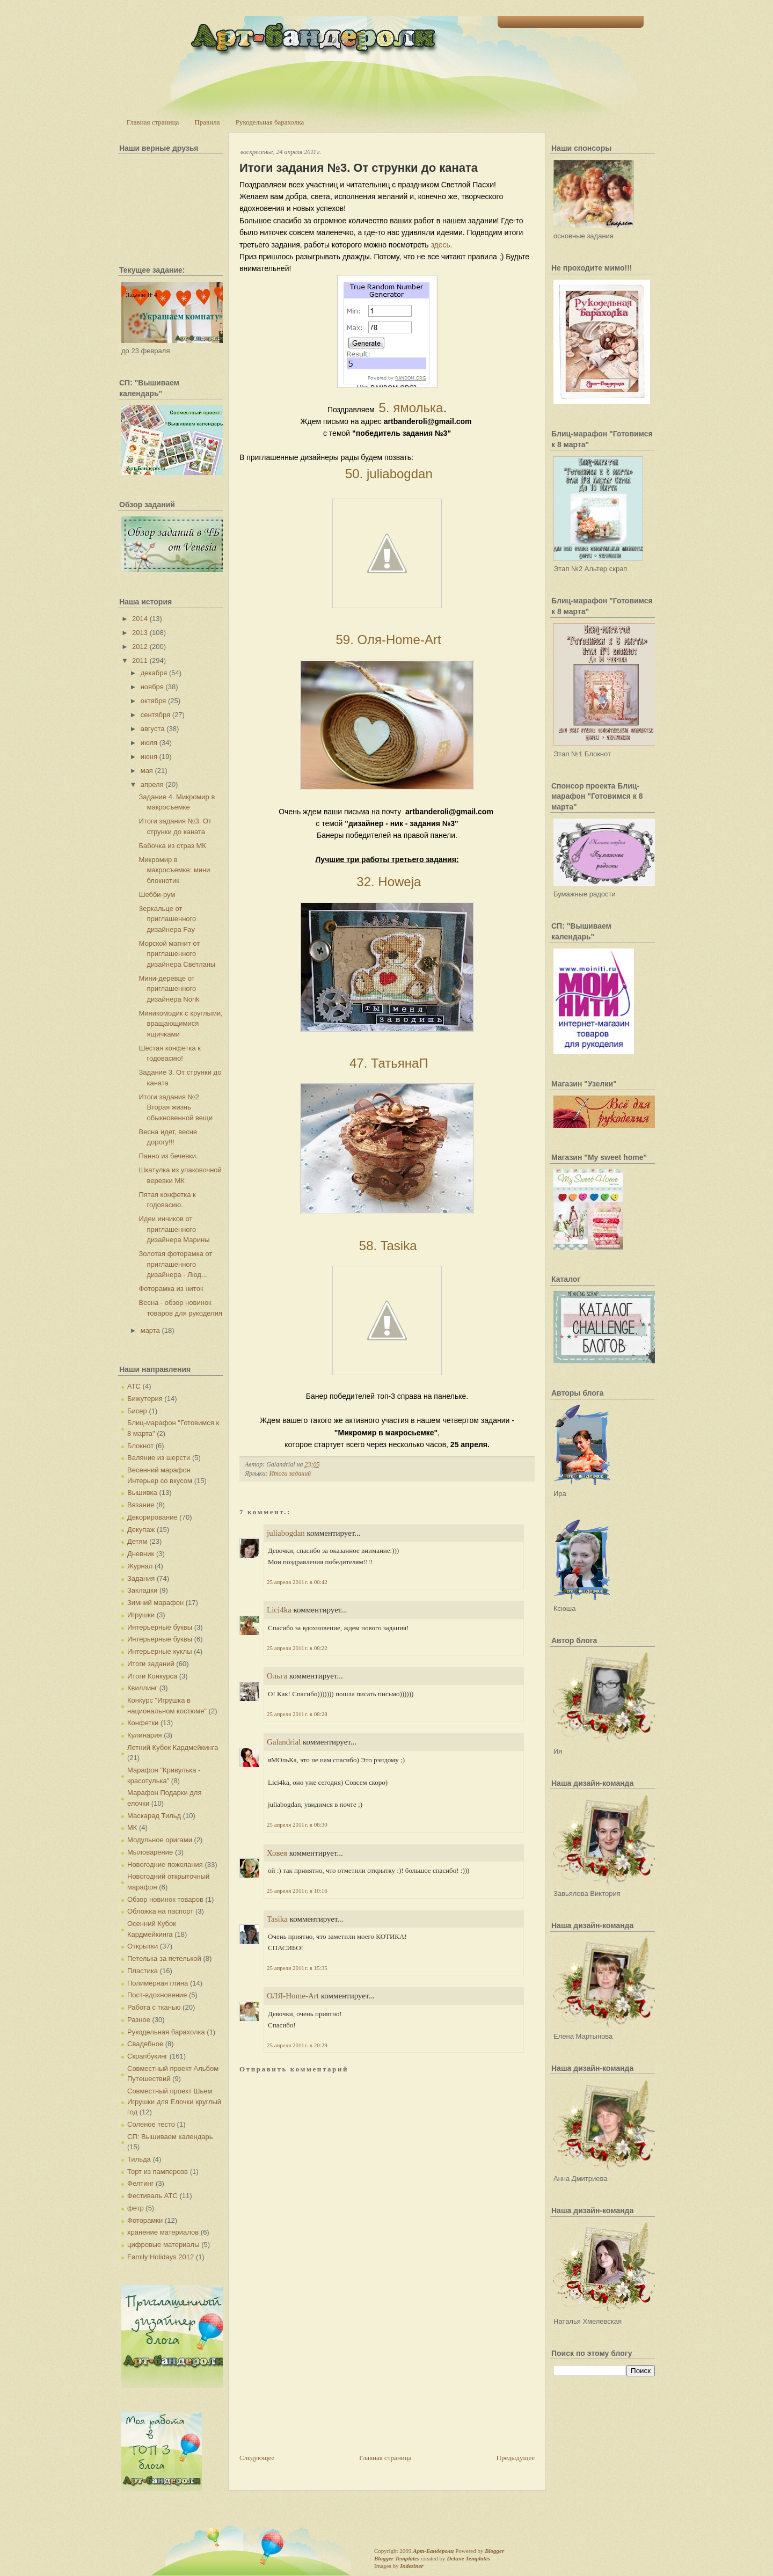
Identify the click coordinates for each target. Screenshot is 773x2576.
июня (149, 757)
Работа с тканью (153, 2007)
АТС (134, 1386)
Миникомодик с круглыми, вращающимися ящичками (180, 1023)
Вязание (140, 1505)
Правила (207, 122)
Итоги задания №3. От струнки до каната (358, 167)
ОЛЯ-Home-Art (293, 1995)
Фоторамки (145, 2220)
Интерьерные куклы (159, 1651)
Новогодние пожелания (165, 1864)
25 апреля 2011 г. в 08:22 (297, 1648)
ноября (152, 687)
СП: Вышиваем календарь (170, 2137)
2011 (140, 660)
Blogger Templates (396, 2558)
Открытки (142, 1946)
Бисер (137, 1411)
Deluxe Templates (468, 2558)
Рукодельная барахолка (270, 122)
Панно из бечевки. (168, 1156)
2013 (140, 633)
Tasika (277, 1919)
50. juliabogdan (386, 473)
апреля (152, 784)
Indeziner (411, 2566)
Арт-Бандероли (433, 2551)
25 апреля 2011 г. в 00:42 (297, 1582)
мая (147, 771)
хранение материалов (163, 2232)
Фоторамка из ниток (170, 1289)
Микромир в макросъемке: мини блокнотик (174, 870)
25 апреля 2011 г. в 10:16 (297, 1890)
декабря (154, 673)
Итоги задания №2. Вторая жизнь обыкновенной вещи (175, 1107)
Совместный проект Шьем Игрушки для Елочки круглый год (174, 2101)
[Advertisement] (319, 2377)
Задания (141, 1578)
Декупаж (141, 1530)
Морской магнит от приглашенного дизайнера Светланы (176, 953)
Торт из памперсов (157, 2172)
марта (150, 1330)
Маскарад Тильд (154, 1816)
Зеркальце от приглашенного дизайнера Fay (167, 918)
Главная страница (153, 122)
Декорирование (152, 1517)
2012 (140, 647)
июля (149, 743)
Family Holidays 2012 (160, 2257)
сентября (155, 715)
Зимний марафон (155, 1603)
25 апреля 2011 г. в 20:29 (297, 2045)
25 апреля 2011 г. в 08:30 (297, 1824)
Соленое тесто (151, 2124)
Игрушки (141, 1615)
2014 (140, 619)
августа (153, 729)
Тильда (139, 2159)
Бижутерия (145, 1399)
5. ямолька (411, 407)
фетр (135, 2208)
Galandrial (284, 1742)
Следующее (256, 2458)
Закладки (142, 1590)
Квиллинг (142, 1688)
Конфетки (142, 1723)
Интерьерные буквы (159, 1627)
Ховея (277, 1853)
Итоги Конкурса (152, 1676)
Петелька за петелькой (164, 1958)
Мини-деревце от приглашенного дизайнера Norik (168, 988)
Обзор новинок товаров (165, 1899)
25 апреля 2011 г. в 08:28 (297, 1714)
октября (153, 701)
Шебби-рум (156, 895)
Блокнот (140, 1446)
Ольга (277, 1676)
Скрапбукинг (147, 2056)
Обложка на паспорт (160, 1911)
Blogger (494, 2551)
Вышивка (142, 1492)
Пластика (142, 1971)
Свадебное (145, 2044)
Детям (137, 1541)
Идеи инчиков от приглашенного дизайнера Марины (173, 1229)
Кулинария (144, 1735)
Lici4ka (279, 1610)
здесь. (441, 244)
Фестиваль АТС (152, 2196)
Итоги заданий (150, 1664)
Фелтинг (140, 2183)
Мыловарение (150, 1852)
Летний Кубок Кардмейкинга (172, 1747)
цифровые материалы (163, 2245)
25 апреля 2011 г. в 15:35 (297, 1968)
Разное (138, 2020)
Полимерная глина (157, 1983)
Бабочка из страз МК (172, 846)
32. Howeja (387, 881)
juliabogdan (286, 1533)
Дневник (140, 1554)
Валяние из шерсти (158, 1458)
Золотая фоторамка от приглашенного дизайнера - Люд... (175, 1264)
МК (132, 1827)
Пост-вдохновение (157, 1995)
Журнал (139, 1566)
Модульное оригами (159, 1840)
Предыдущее (516, 2458)
